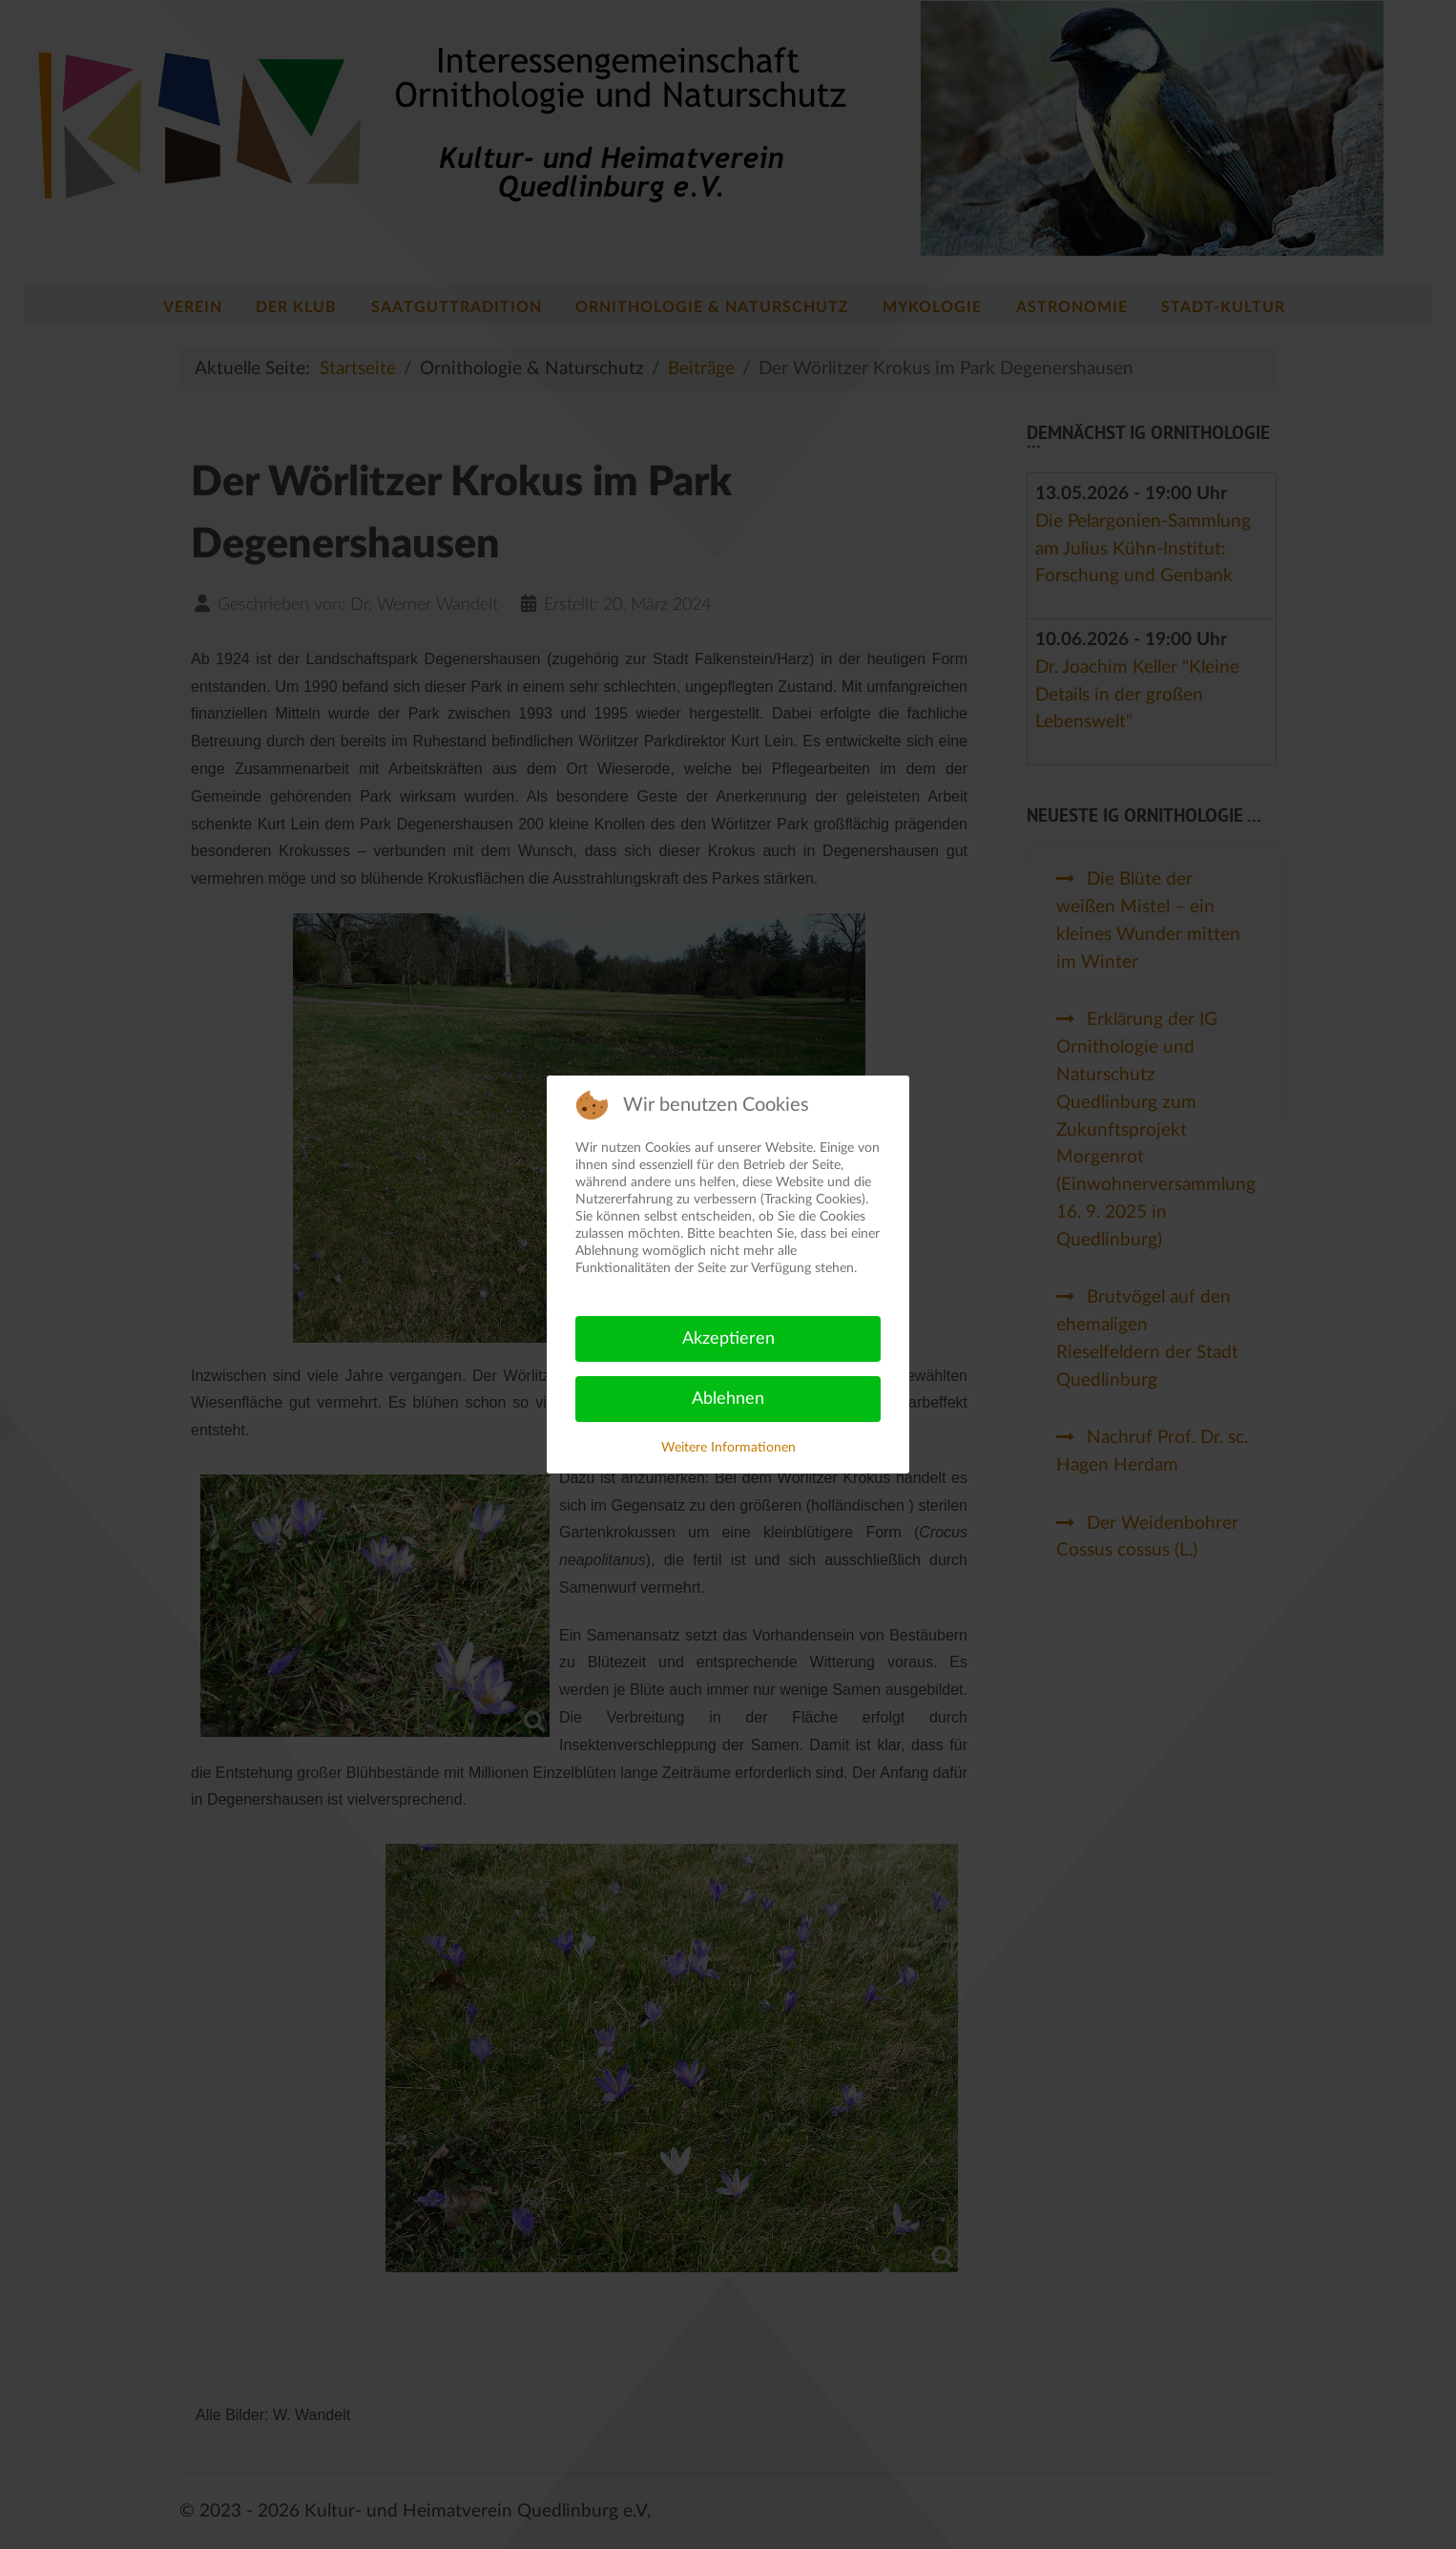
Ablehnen (728, 1399)
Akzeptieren (728, 1339)
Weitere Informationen (728, 1447)
